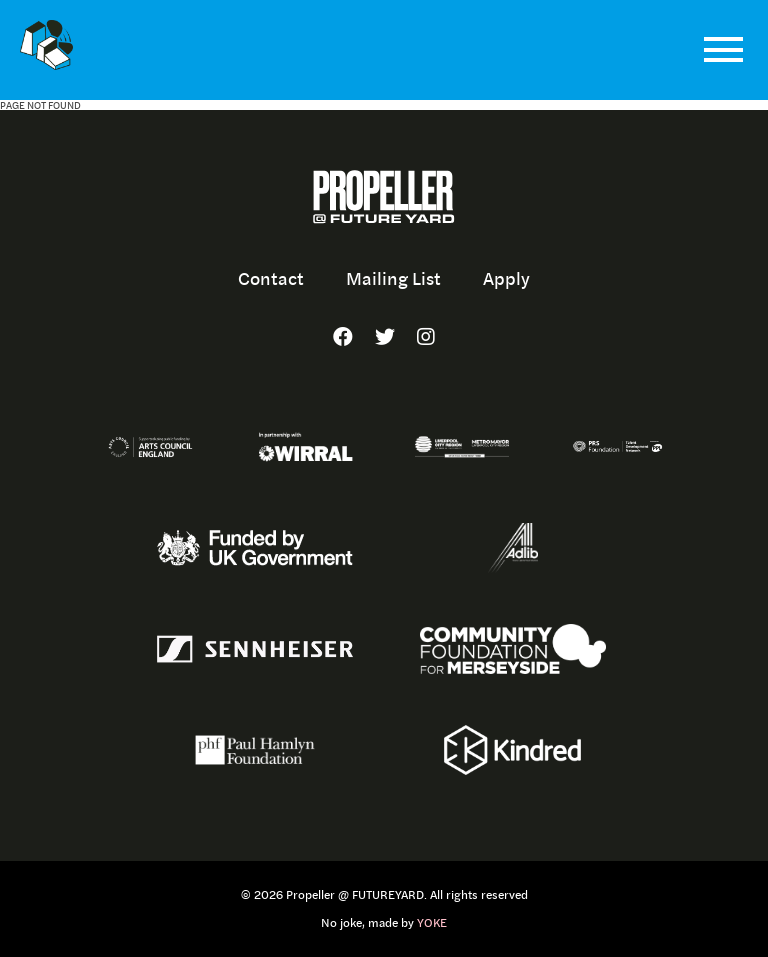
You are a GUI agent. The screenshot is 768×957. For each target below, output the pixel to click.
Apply (506, 278)
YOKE (432, 923)
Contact (271, 278)
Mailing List (393, 278)
